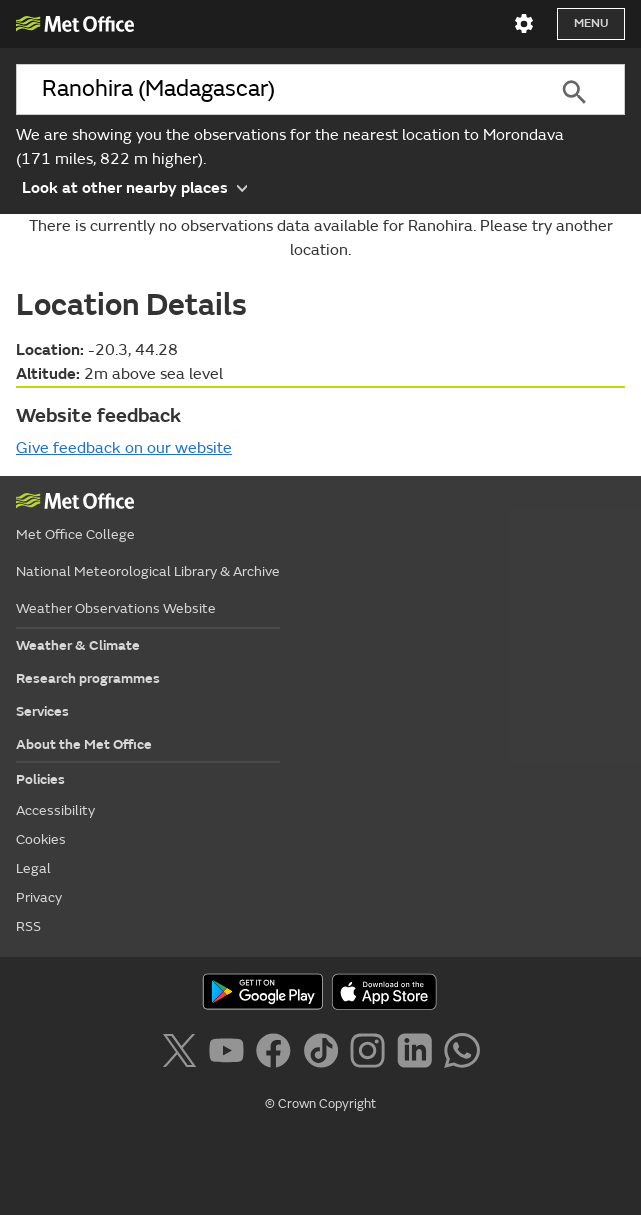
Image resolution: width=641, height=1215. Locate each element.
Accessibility (55, 810)
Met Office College (75, 534)
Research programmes (88, 678)
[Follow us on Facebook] (277, 1054)
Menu (591, 23)
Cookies (41, 839)
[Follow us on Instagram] (371, 1054)
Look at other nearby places (134, 186)
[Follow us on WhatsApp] (461, 1054)
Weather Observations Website (116, 608)
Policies (40, 779)
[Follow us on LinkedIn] (418, 1054)
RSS (28, 926)
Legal (33, 868)
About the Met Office (84, 744)
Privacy (39, 897)
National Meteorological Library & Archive (148, 571)
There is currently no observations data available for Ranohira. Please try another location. (321, 238)
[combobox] (270, 89)
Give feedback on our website (124, 448)
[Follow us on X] (182, 1054)
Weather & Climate (78, 645)
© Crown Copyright (320, 1104)
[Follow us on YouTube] (230, 1054)
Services (42, 711)
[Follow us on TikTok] (324, 1054)
